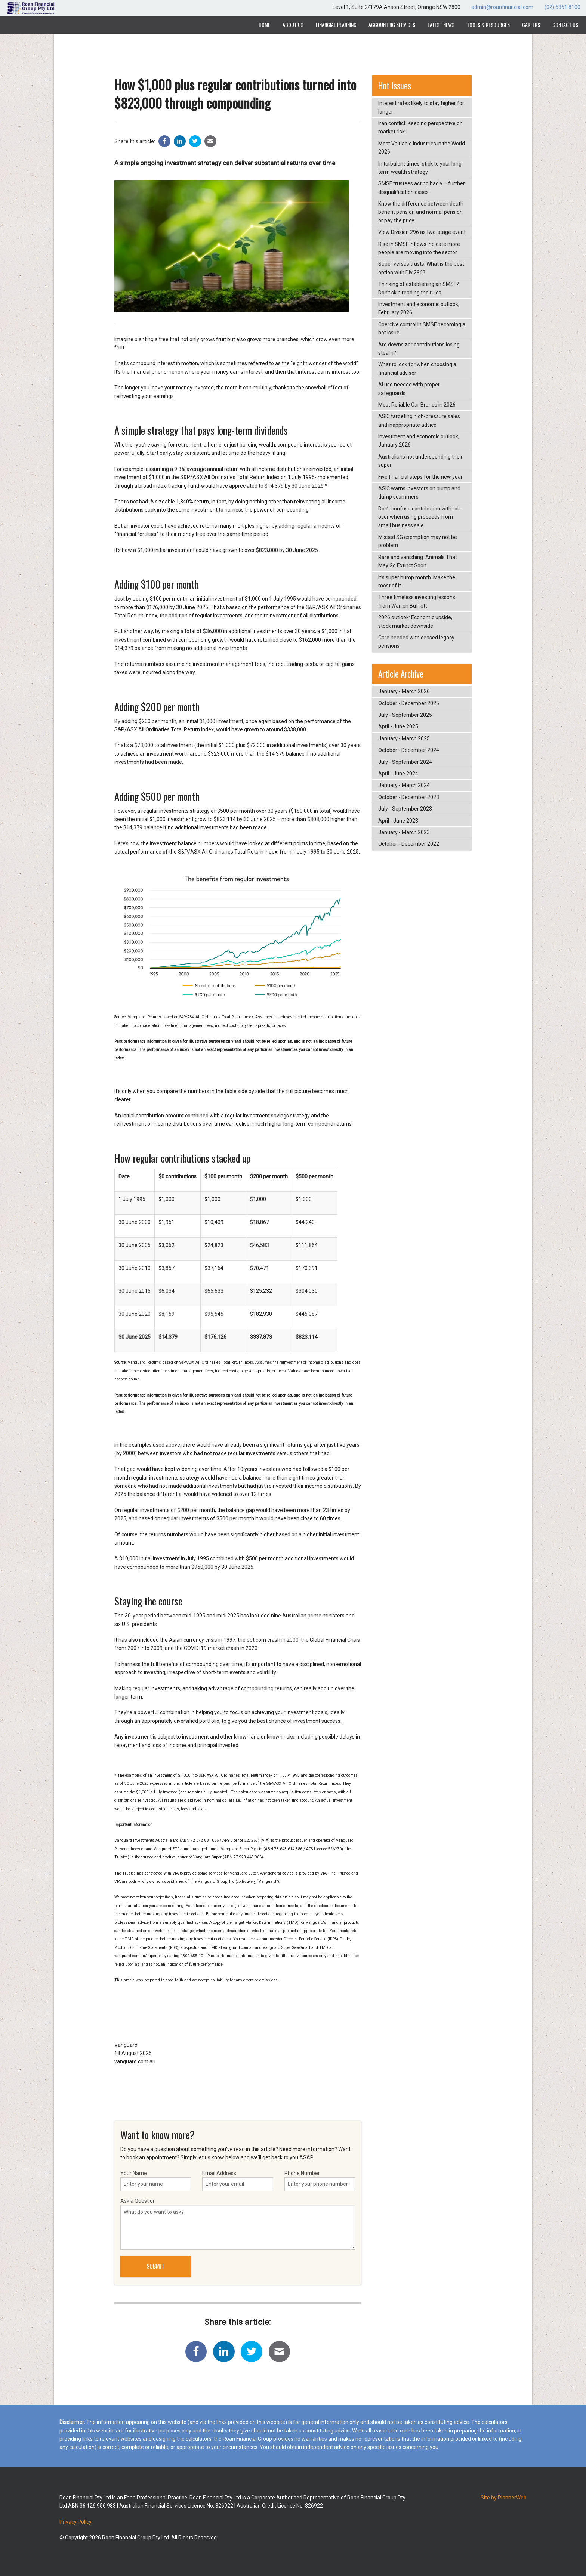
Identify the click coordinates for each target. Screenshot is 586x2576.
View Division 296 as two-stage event (422, 232)
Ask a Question (237, 2224)
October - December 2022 (408, 844)
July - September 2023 (405, 809)
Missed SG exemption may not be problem (417, 541)
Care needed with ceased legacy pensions (416, 642)
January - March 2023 (404, 832)
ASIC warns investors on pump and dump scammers (419, 492)
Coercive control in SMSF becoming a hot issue (421, 328)
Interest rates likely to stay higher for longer (421, 107)
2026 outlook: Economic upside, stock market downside (415, 621)
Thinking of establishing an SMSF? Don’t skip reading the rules (418, 288)
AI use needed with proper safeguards (409, 389)
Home (264, 24)
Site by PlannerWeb (504, 2498)
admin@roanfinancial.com (502, 7)
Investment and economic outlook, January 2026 (418, 441)
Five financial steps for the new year (420, 477)
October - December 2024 (408, 750)
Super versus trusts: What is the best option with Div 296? (421, 268)
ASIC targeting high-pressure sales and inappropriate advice (419, 420)
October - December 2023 (408, 797)
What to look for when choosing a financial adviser (417, 368)
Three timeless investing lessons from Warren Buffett (416, 601)
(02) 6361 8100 (562, 7)
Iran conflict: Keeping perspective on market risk (420, 127)
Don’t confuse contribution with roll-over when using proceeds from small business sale (420, 517)
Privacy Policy (75, 2522)
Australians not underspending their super (420, 461)
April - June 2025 (398, 726)
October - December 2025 (408, 703)
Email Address (237, 2180)
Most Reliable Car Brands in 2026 (417, 405)
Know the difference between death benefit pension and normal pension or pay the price (420, 212)
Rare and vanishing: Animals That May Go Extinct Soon (417, 561)
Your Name (155, 2180)
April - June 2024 (398, 774)
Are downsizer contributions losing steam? (419, 349)
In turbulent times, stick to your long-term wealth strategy (420, 168)
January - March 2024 (404, 785)
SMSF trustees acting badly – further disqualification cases (421, 188)
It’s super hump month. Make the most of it (416, 581)
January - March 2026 (404, 691)
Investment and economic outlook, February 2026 (418, 308)
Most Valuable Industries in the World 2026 (421, 148)
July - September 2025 (405, 715)
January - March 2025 (404, 738)
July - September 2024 (405, 762)
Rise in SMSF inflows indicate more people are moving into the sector (419, 248)
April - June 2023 (398, 821)
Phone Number (319, 2180)
